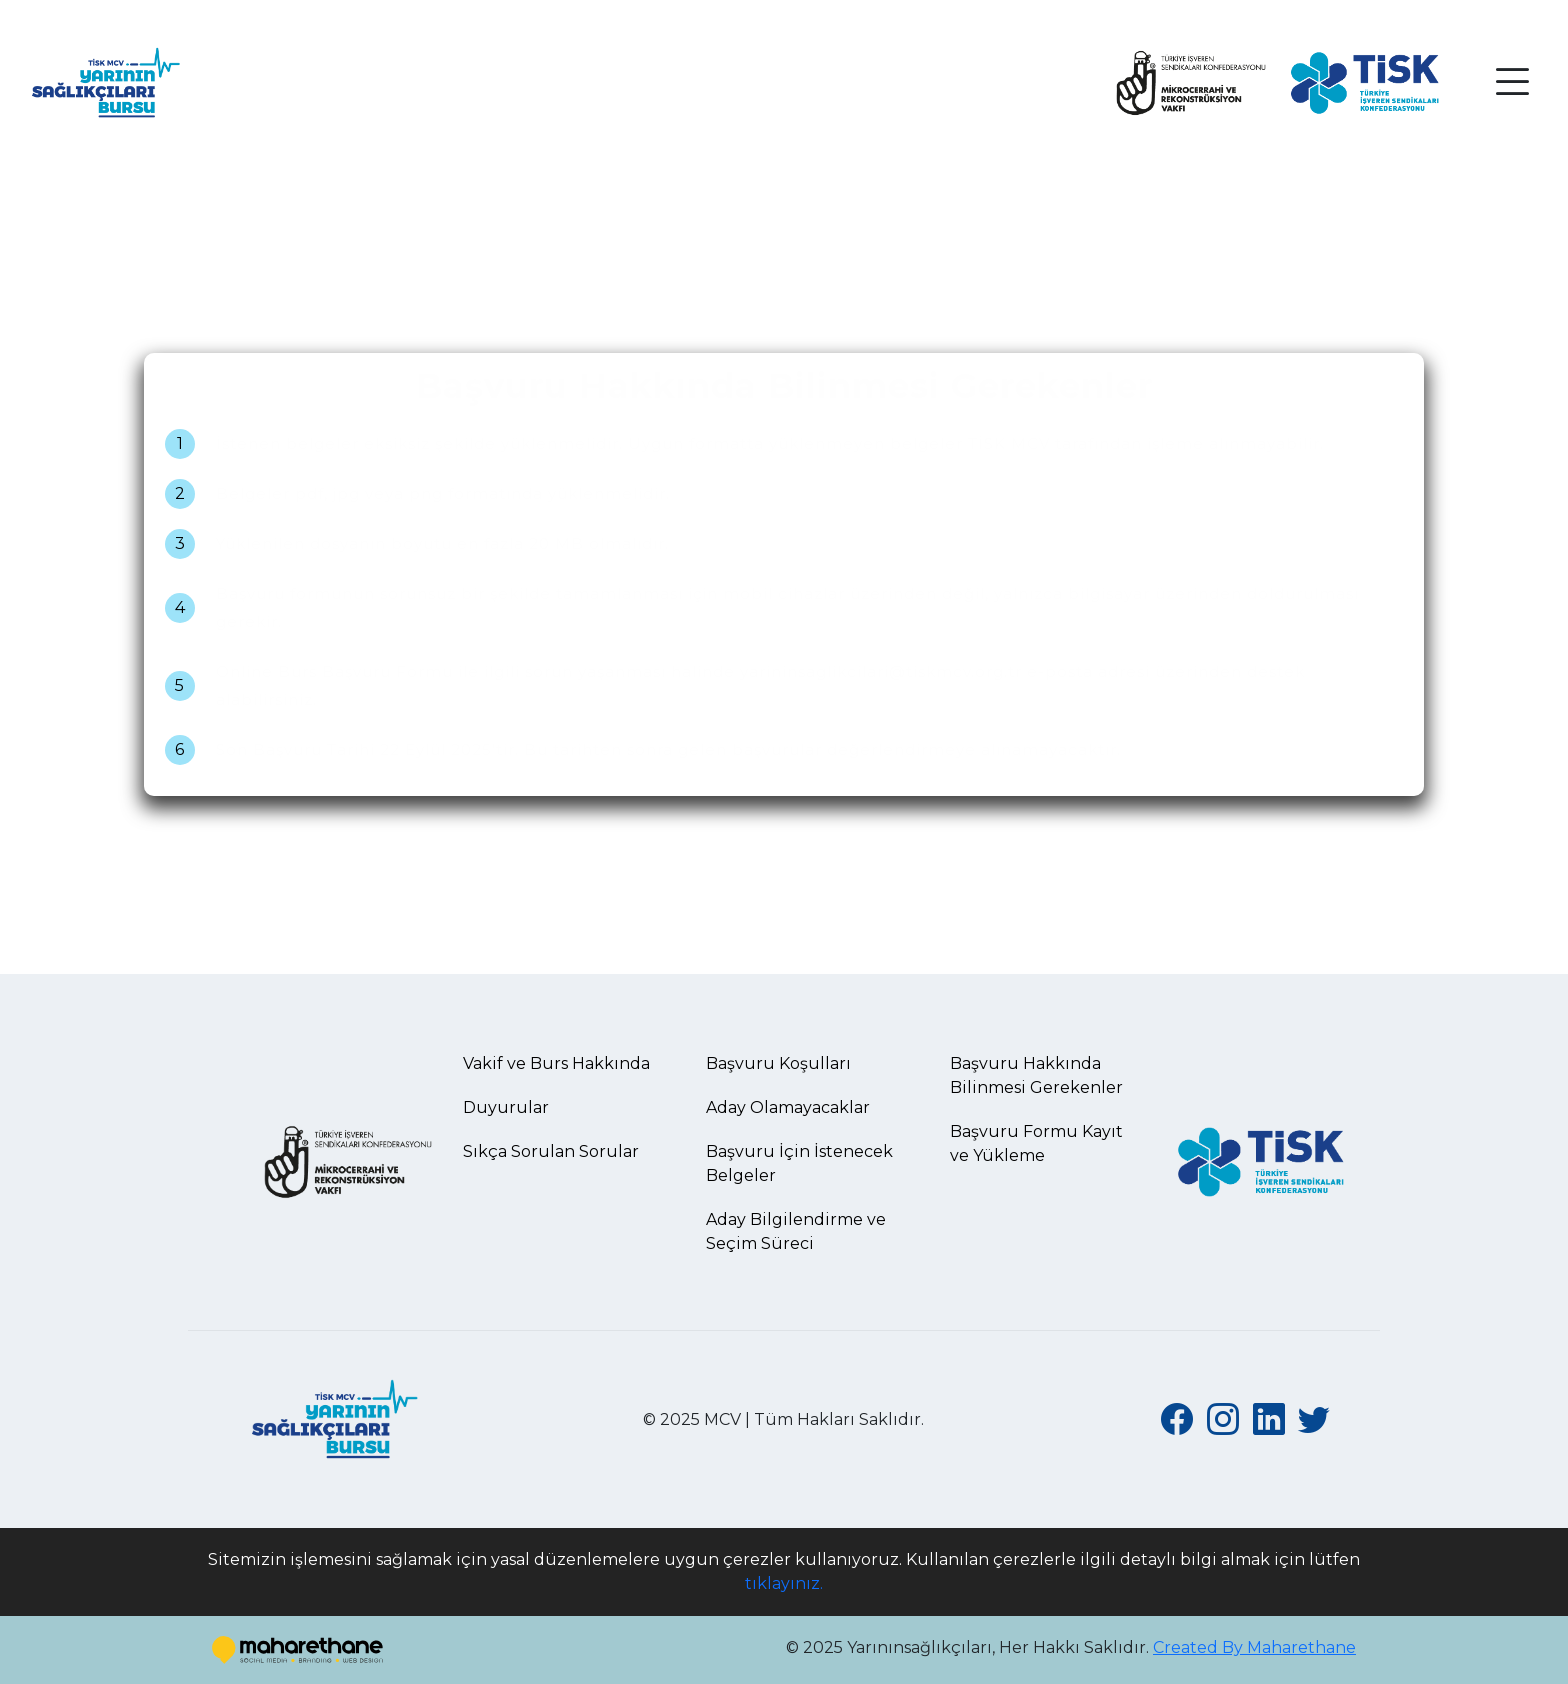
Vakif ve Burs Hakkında (556, 1063)
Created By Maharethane (1254, 1647)
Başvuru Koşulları (778, 1063)
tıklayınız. (784, 1583)
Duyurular (506, 1107)
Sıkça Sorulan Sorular (551, 1151)
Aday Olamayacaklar (788, 1107)
